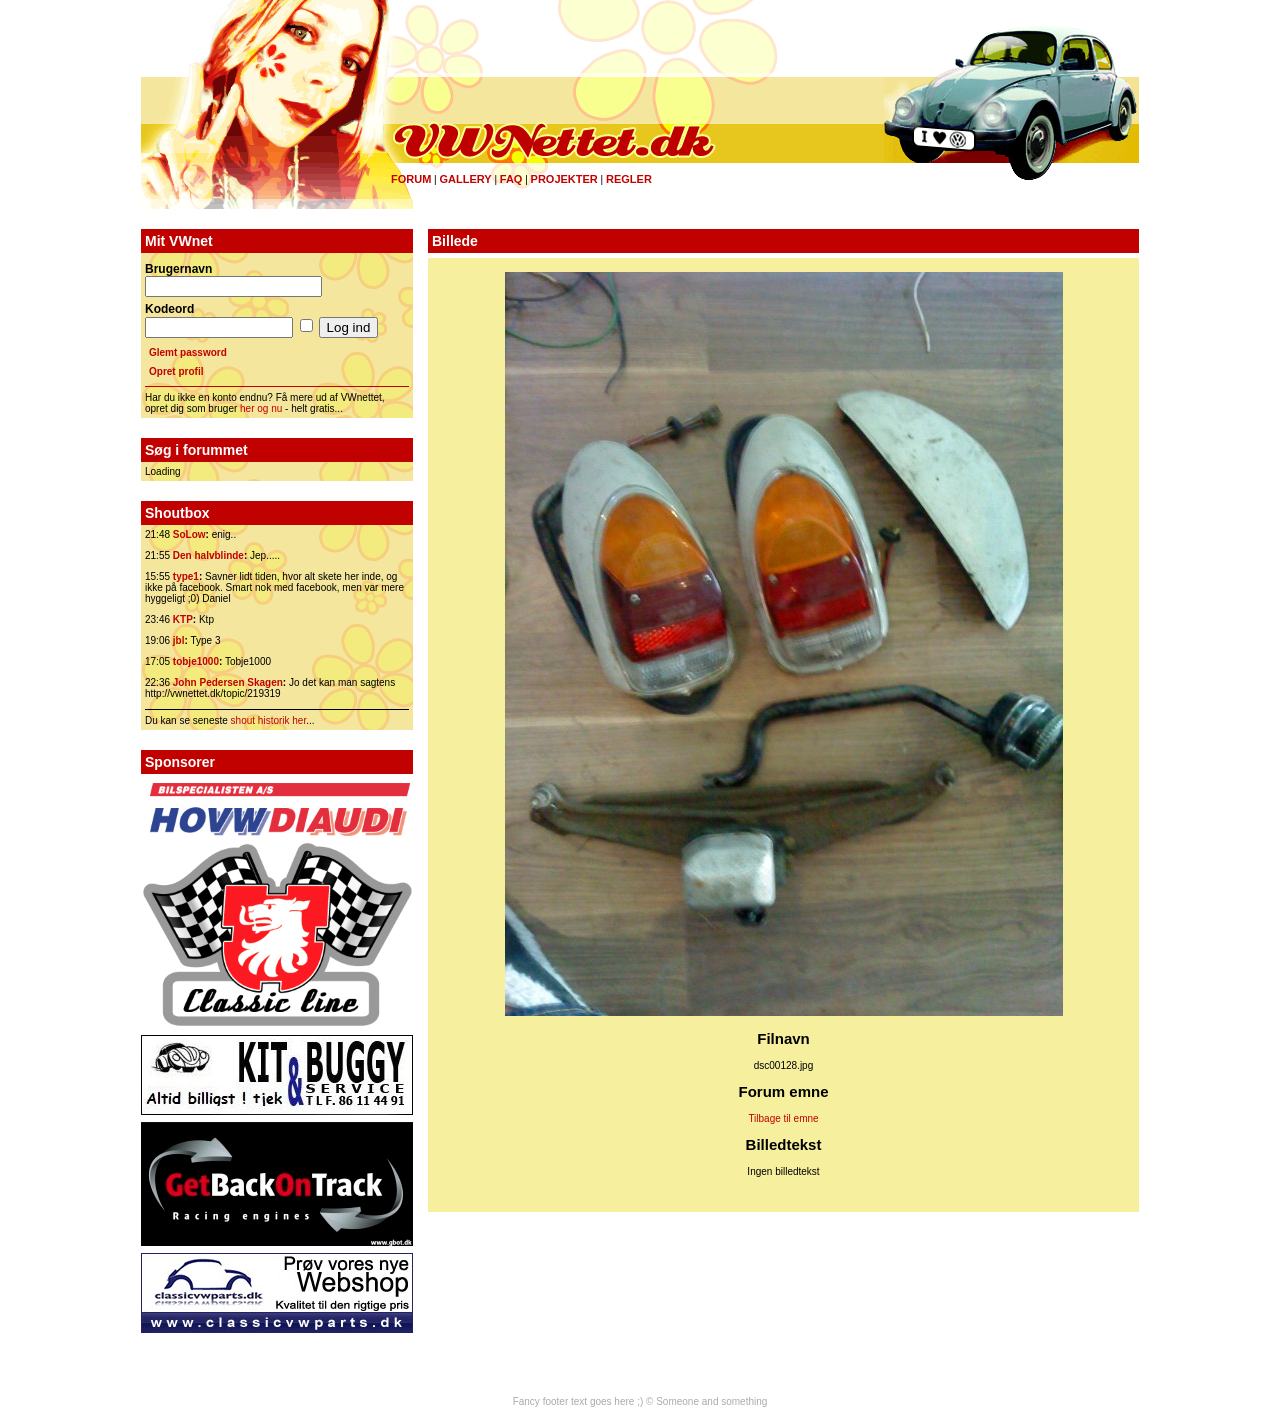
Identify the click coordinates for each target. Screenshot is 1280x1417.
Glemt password (188, 352)
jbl (179, 640)
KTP (183, 619)
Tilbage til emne (783, 1118)
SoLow (189, 534)
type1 (186, 576)
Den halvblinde (208, 555)
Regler (629, 179)
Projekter (564, 179)
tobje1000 (196, 661)
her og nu (261, 408)
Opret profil (176, 371)
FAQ (511, 179)
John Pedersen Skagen (228, 682)
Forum (411, 179)
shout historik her (269, 720)
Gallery (465, 179)
